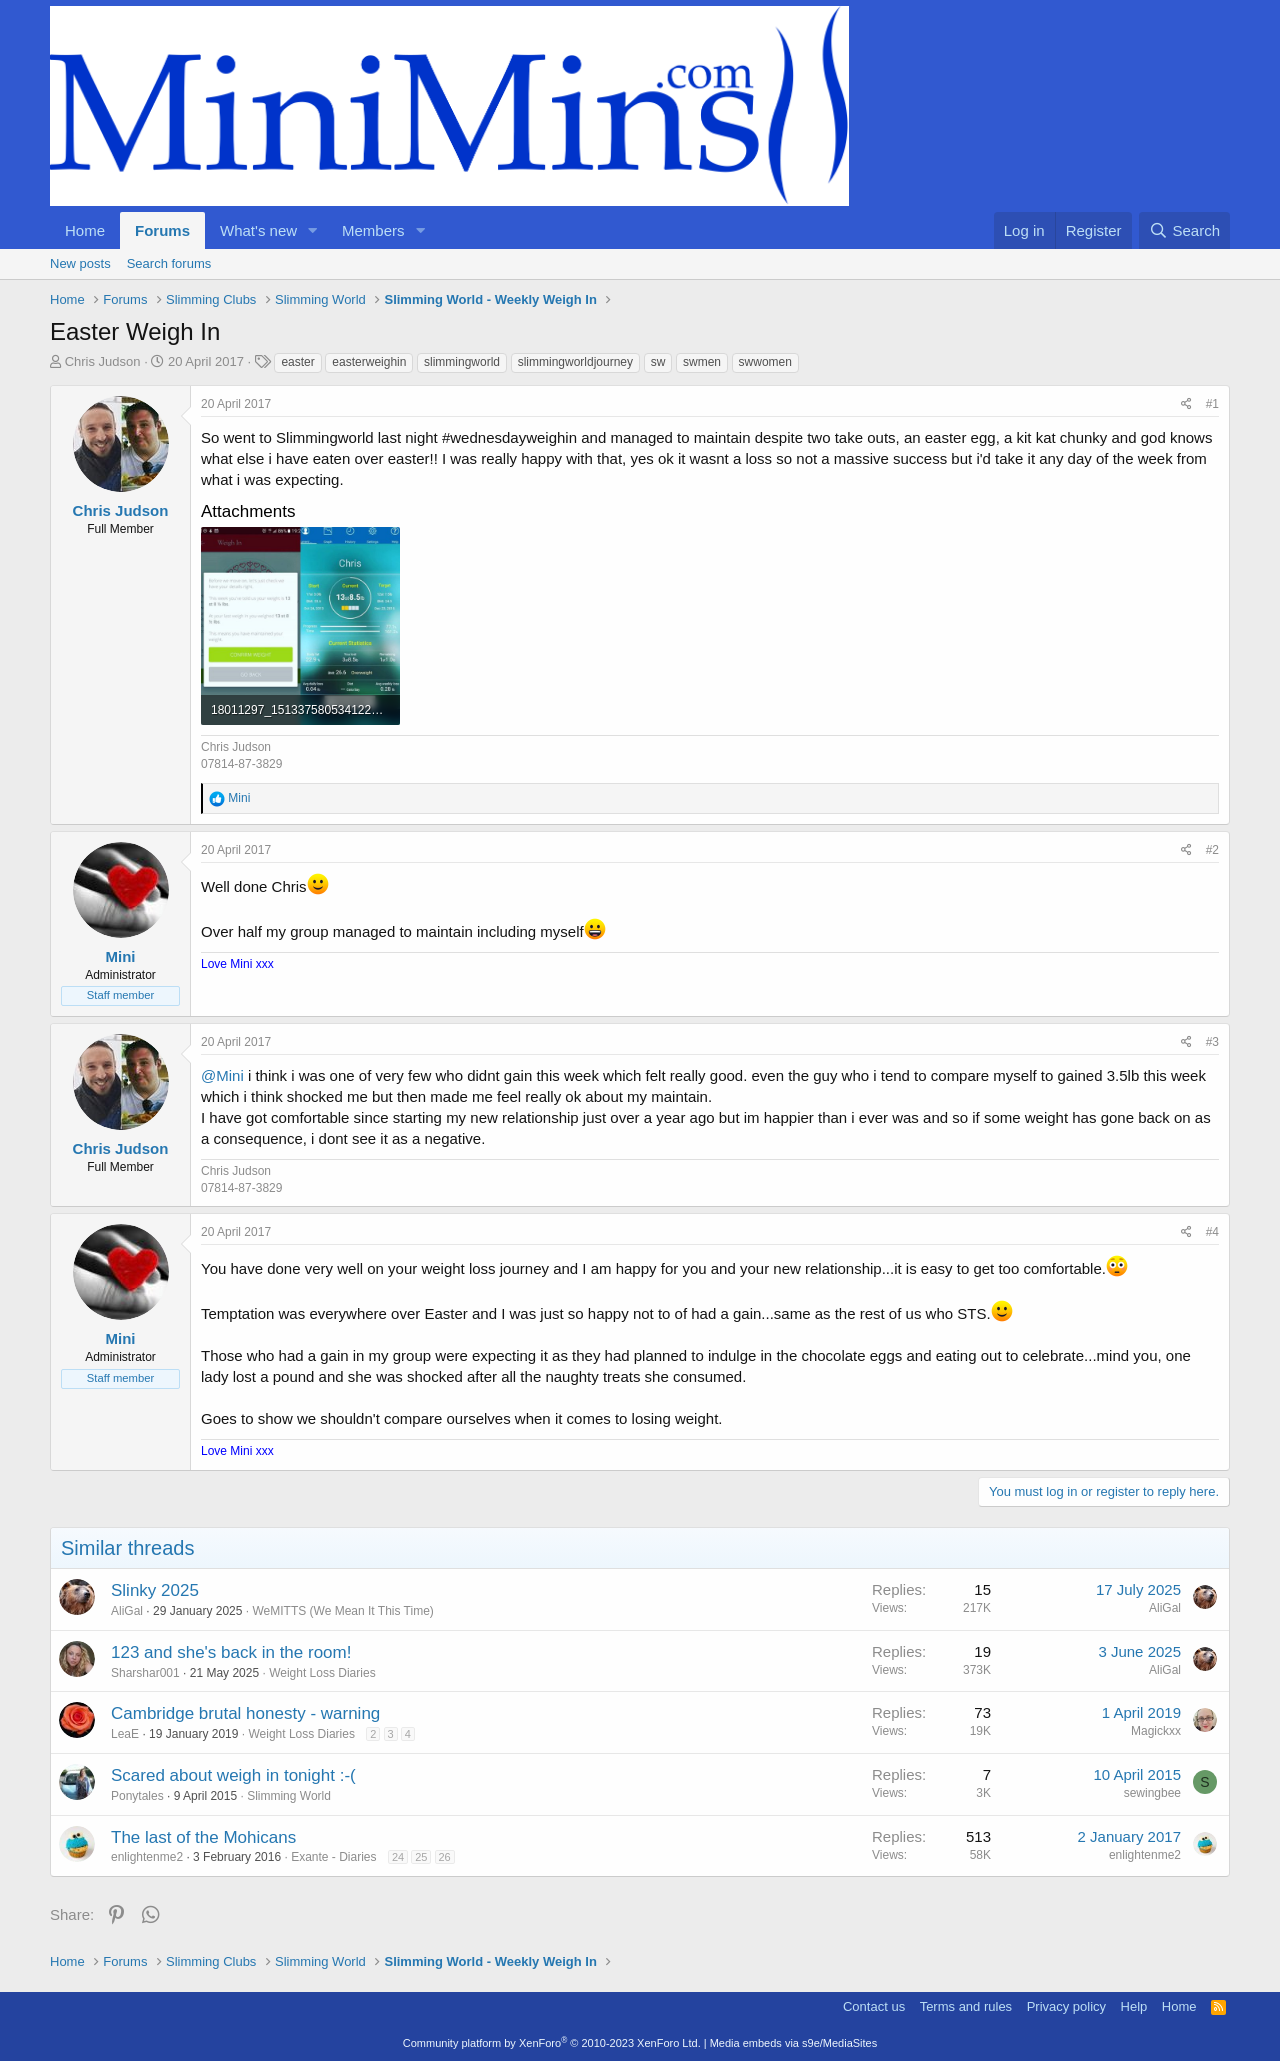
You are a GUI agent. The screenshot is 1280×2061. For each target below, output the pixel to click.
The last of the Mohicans (203, 1837)
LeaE (125, 1734)
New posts (80, 263)
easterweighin (369, 362)
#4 (1212, 1232)
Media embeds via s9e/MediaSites (794, 2043)
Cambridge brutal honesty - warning (245, 1713)
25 (421, 1857)
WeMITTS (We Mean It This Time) (342, 1611)
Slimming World (289, 1796)
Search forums (169, 263)
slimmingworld (462, 362)
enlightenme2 (147, 1857)
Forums (162, 230)
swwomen (765, 362)
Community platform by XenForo (552, 2043)
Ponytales (137, 1796)
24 (398, 1857)
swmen (702, 362)
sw (658, 362)
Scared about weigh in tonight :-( (233, 1775)
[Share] (1186, 404)
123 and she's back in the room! (231, 1652)
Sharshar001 (145, 1673)
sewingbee (1152, 1793)
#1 (1212, 404)
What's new (258, 230)
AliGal (127, 1611)
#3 (1212, 1042)
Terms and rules (966, 2006)
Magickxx (1156, 1731)
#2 (1212, 850)
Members (373, 230)
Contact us (874, 2006)
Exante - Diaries (333, 1857)
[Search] (1184, 230)
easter (297, 362)
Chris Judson (103, 361)
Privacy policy (1066, 2006)
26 (445, 1857)
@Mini (222, 1075)
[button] (313, 230)
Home (85, 230)
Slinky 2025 (155, 1590)
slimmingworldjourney (575, 362)
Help (1134, 2006)
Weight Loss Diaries (322, 1673)
